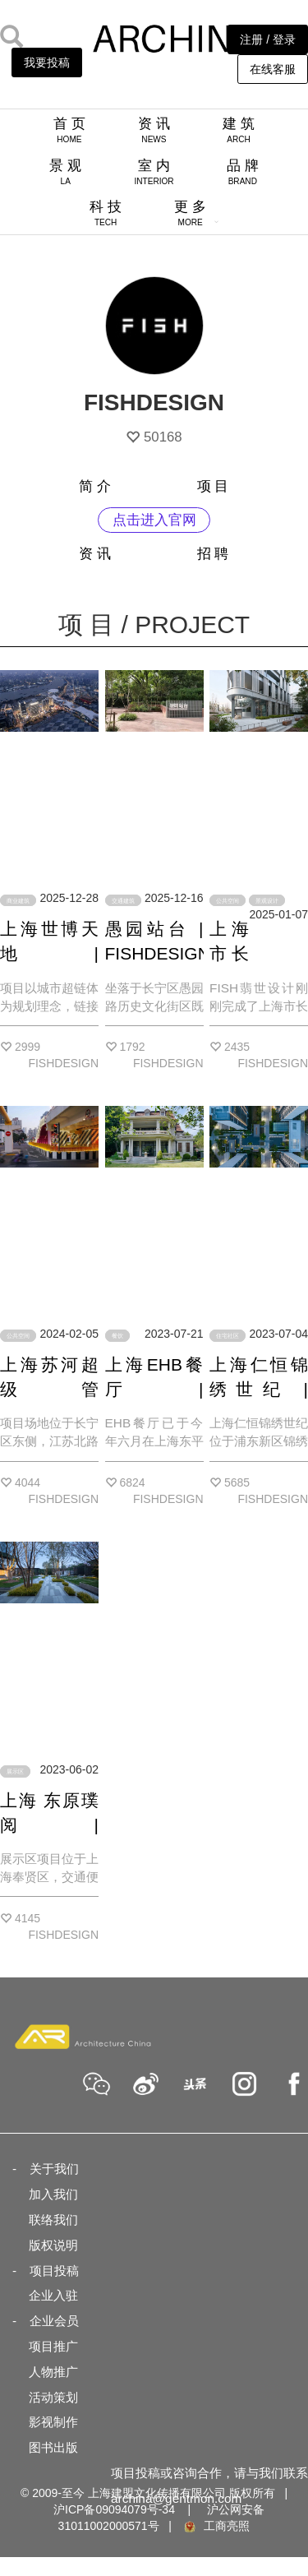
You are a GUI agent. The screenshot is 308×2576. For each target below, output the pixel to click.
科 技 (106, 213)
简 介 (95, 486)
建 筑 (239, 130)
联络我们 (53, 2220)
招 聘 (213, 554)
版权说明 (53, 2245)
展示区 (15, 1771)
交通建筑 (123, 900)
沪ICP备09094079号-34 (114, 2509)
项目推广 (53, 2346)
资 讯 (154, 130)
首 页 (69, 130)
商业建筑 (18, 900)
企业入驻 (53, 2295)
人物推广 (53, 2372)
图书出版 (53, 2447)
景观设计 (266, 900)
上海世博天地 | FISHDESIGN (52, 953)
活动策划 (53, 2397)
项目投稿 (54, 2271)
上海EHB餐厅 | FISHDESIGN (157, 1389)
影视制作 (53, 2422)
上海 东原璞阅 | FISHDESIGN (52, 1825)
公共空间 (227, 900)
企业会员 (54, 2321)
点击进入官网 (154, 520)
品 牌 (243, 172)
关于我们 (54, 2169)
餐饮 (117, 1336)
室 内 (153, 172)
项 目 (213, 486)
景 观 (65, 172)
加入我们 (53, 2194)
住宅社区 (227, 1336)
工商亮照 (216, 2525)
